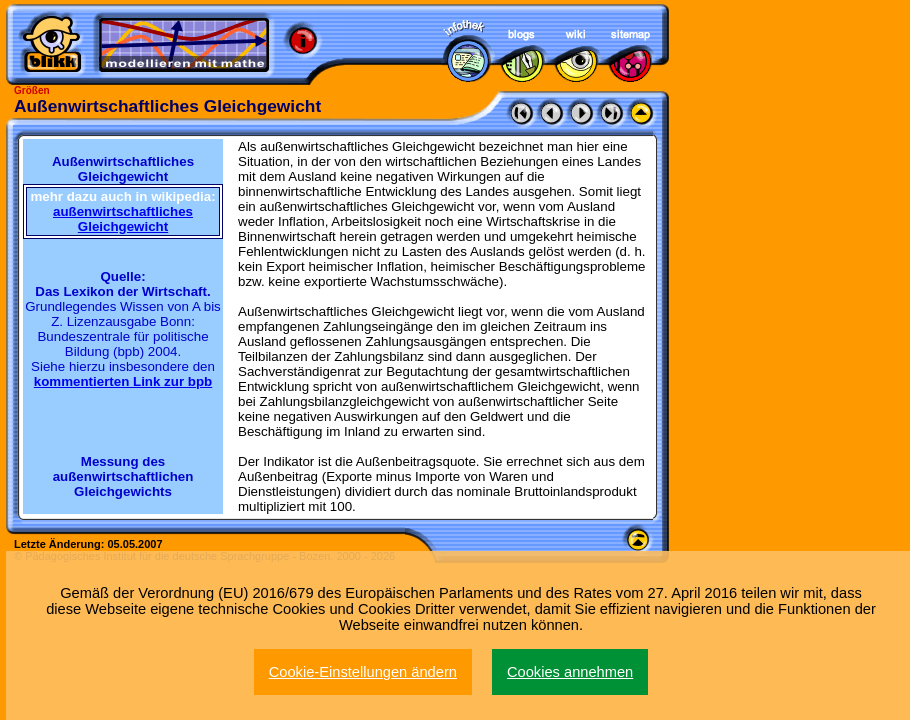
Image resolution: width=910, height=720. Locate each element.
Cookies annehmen (570, 672)
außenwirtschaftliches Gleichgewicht (123, 219)
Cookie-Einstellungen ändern (363, 672)
